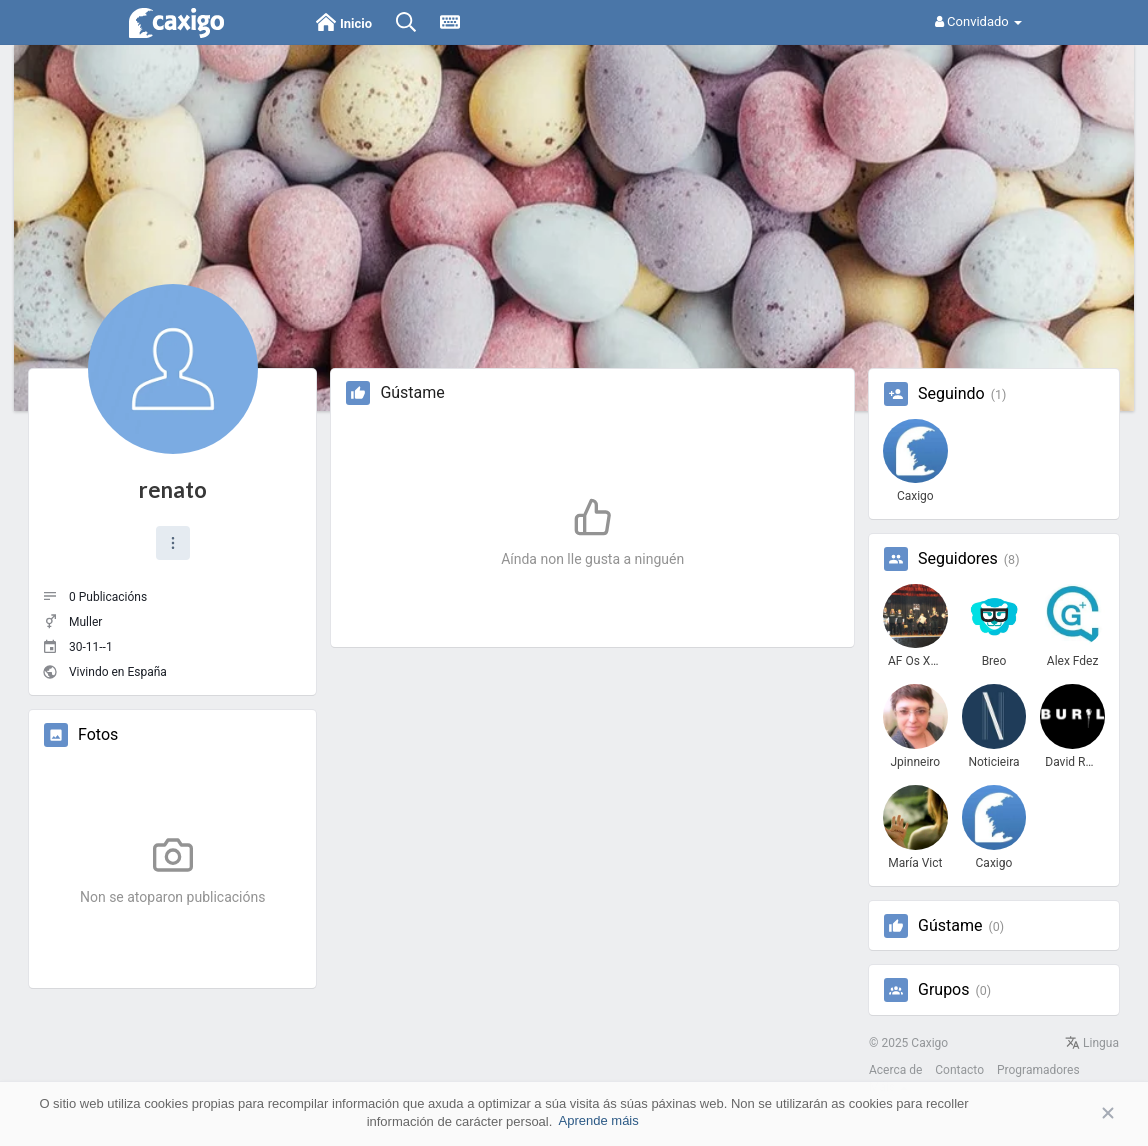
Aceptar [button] (1078, 1113)
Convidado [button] (978, 21)
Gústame (950, 926)
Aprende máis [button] (599, 1120)
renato (173, 489)
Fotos (98, 735)
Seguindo (951, 394)
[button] (173, 543)
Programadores (1038, 1070)
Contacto (959, 1070)
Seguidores (958, 559)
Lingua (1092, 1043)
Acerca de (895, 1070)
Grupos (944, 990)
